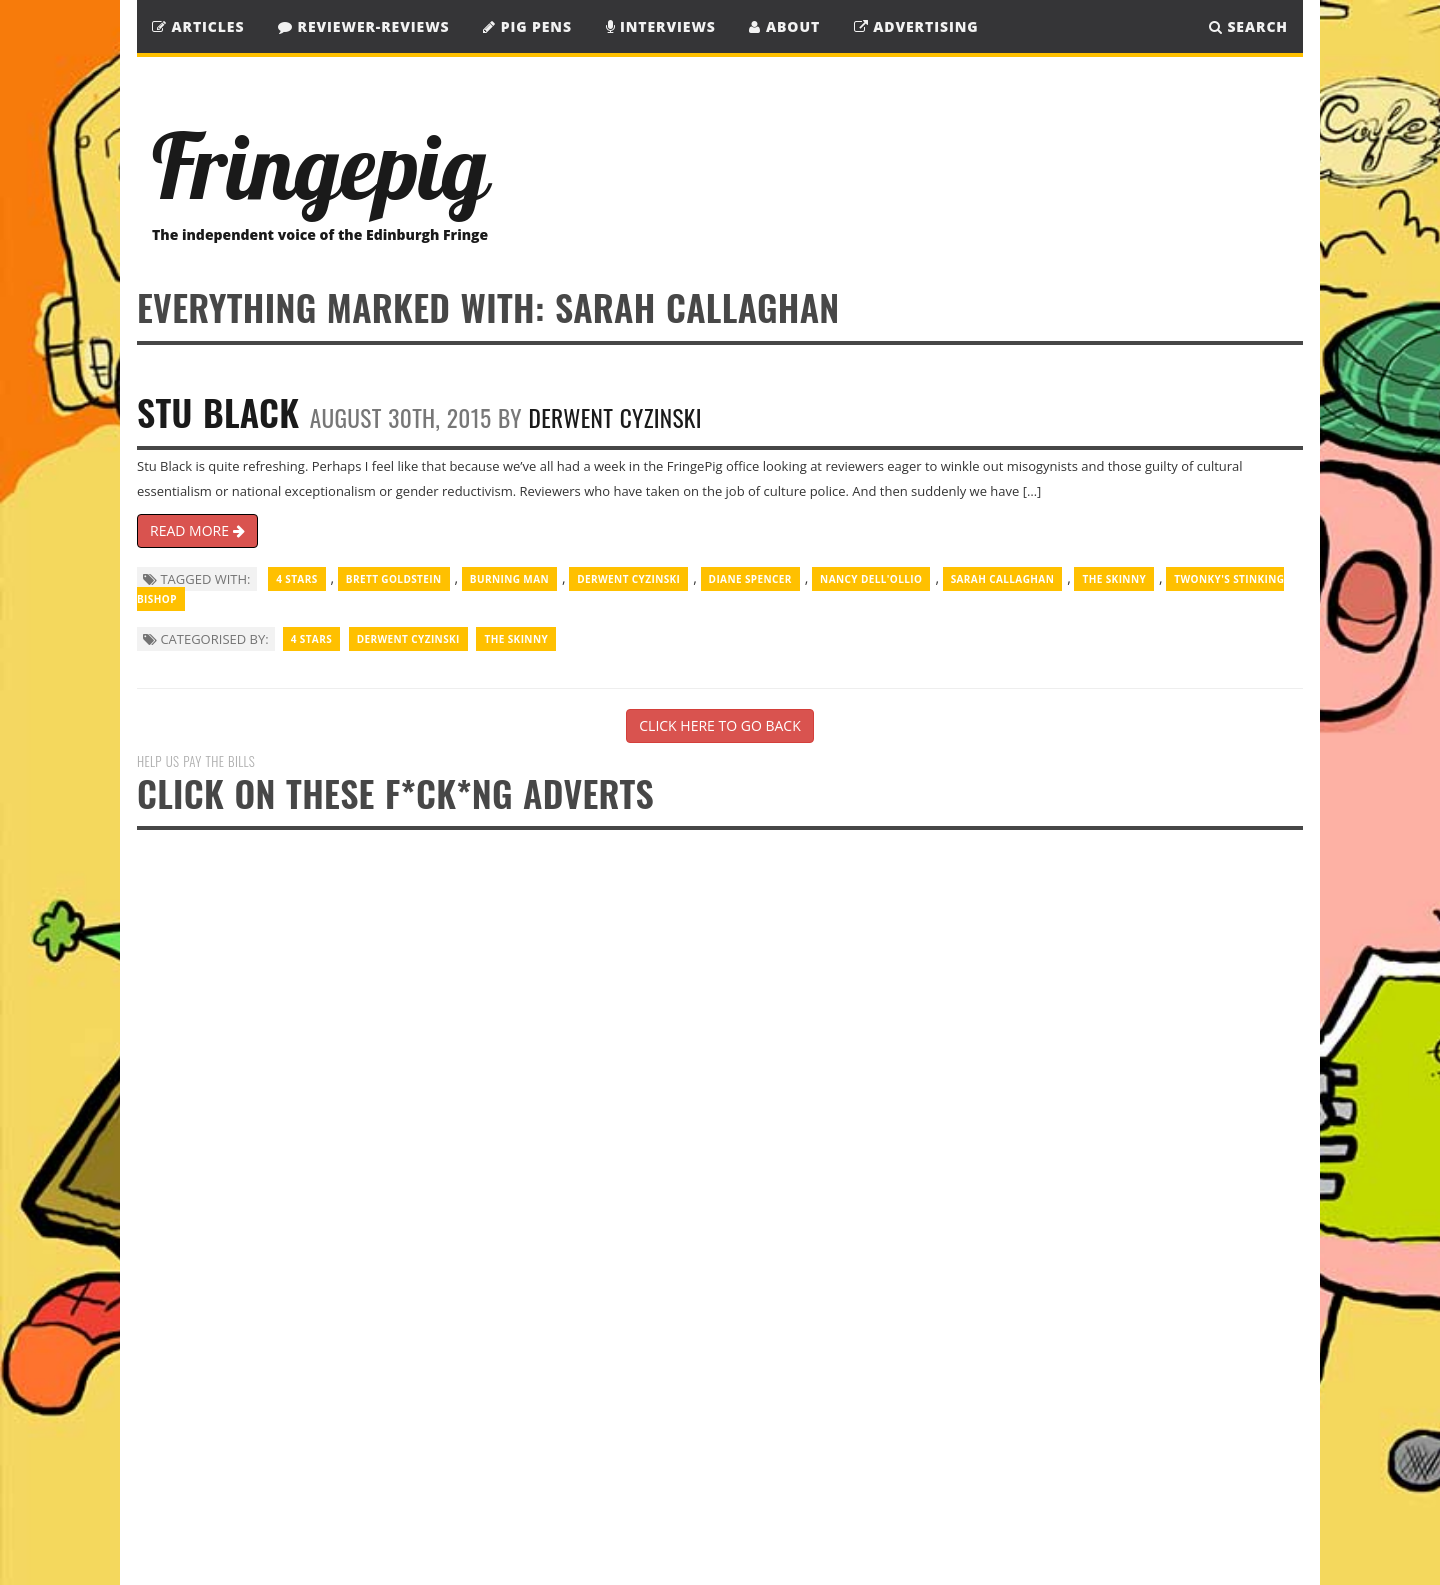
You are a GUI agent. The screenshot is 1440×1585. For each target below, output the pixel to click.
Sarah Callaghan (1003, 579)
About (784, 26)
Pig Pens (527, 26)
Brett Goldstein (394, 579)
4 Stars (296, 579)
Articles (198, 26)
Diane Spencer (750, 579)
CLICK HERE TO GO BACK (719, 725)
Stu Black (218, 411)
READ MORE (197, 530)
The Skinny (1114, 579)
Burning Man (509, 579)
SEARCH (1248, 26)
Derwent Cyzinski (615, 417)
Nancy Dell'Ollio (871, 579)
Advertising (916, 26)
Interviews (661, 26)
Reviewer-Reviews (364, 26)
